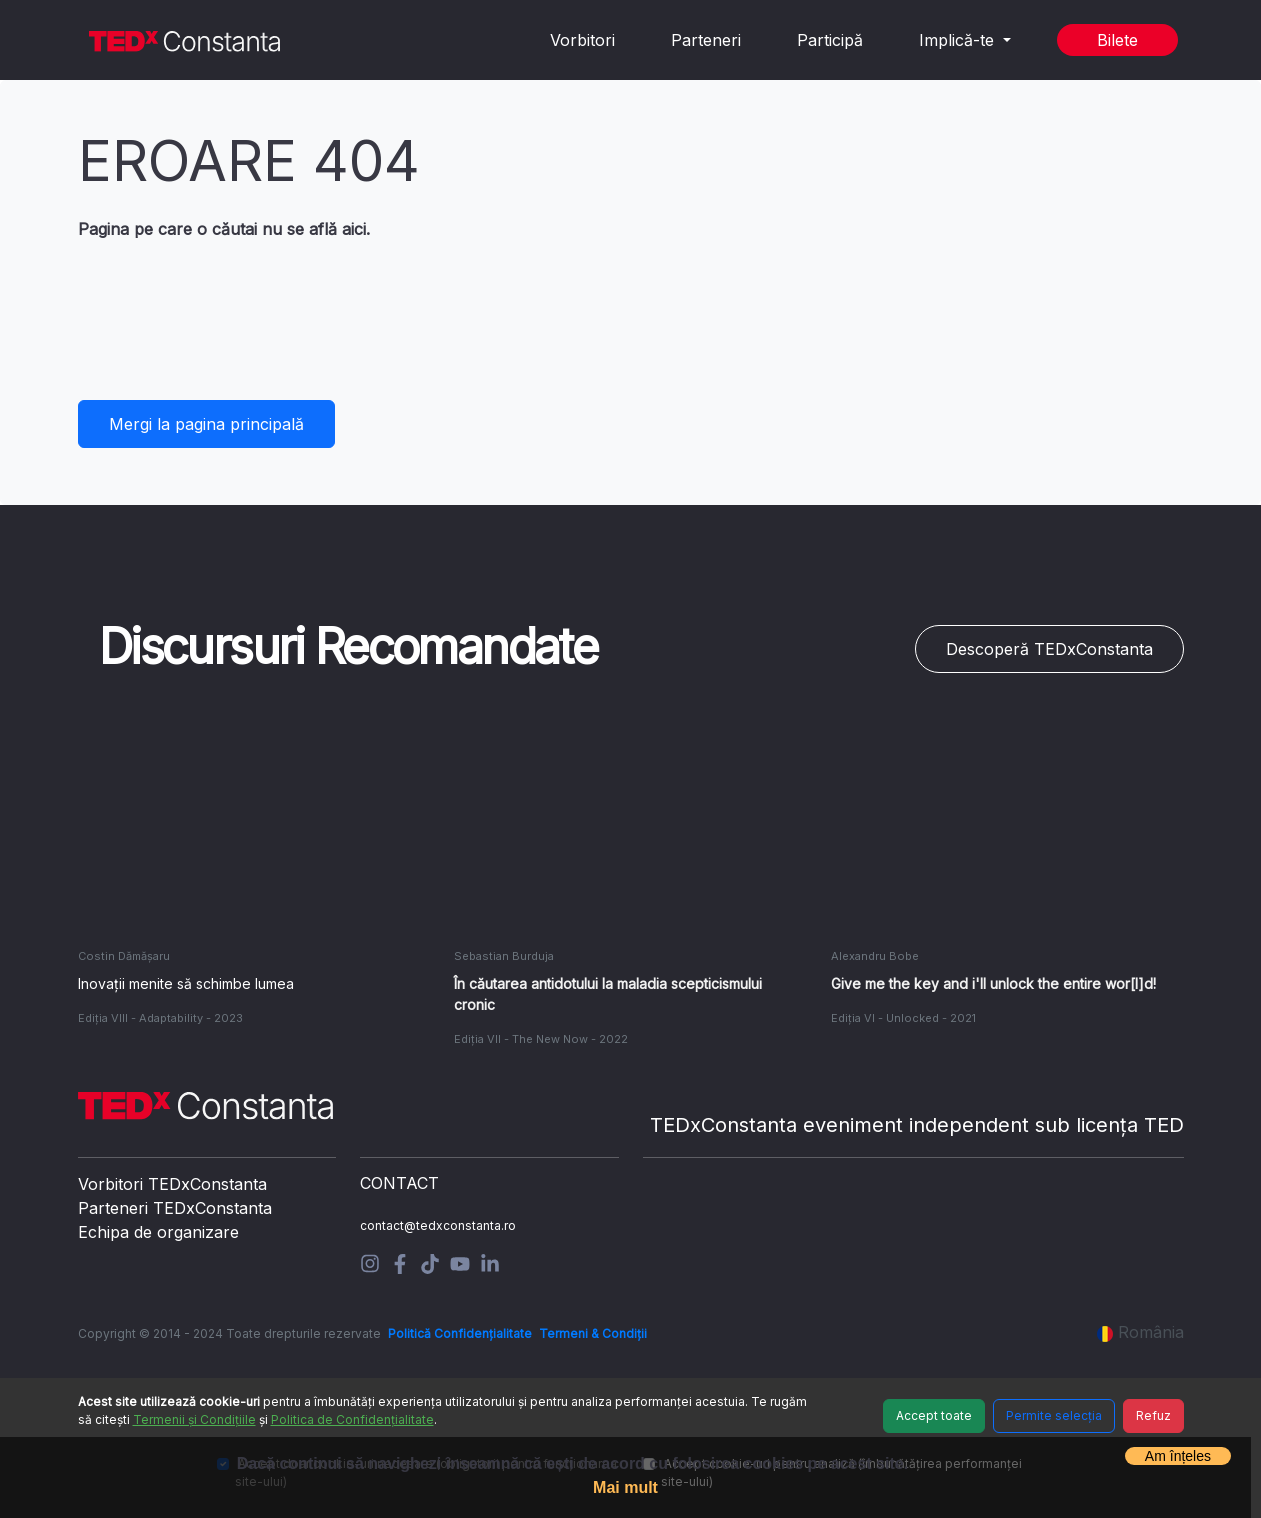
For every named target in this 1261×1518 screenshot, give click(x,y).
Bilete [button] (1117, 40)
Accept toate (934, 1415)
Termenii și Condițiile (194, 1419)
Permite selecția (1054, 1415)
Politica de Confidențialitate (352, 1419)
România (1140, 1332)
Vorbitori (582, 40)
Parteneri (706, 40)
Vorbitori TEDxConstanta (172, 1184)
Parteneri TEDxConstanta (175, 1208)
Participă (830, 40)
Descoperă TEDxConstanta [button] (1049, 649)
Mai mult (625, 1487)
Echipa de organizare (158, 1232)
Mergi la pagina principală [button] (206, 424)
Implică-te (959, 40)
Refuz (1153, 1415)
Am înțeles (1178, 1456)
